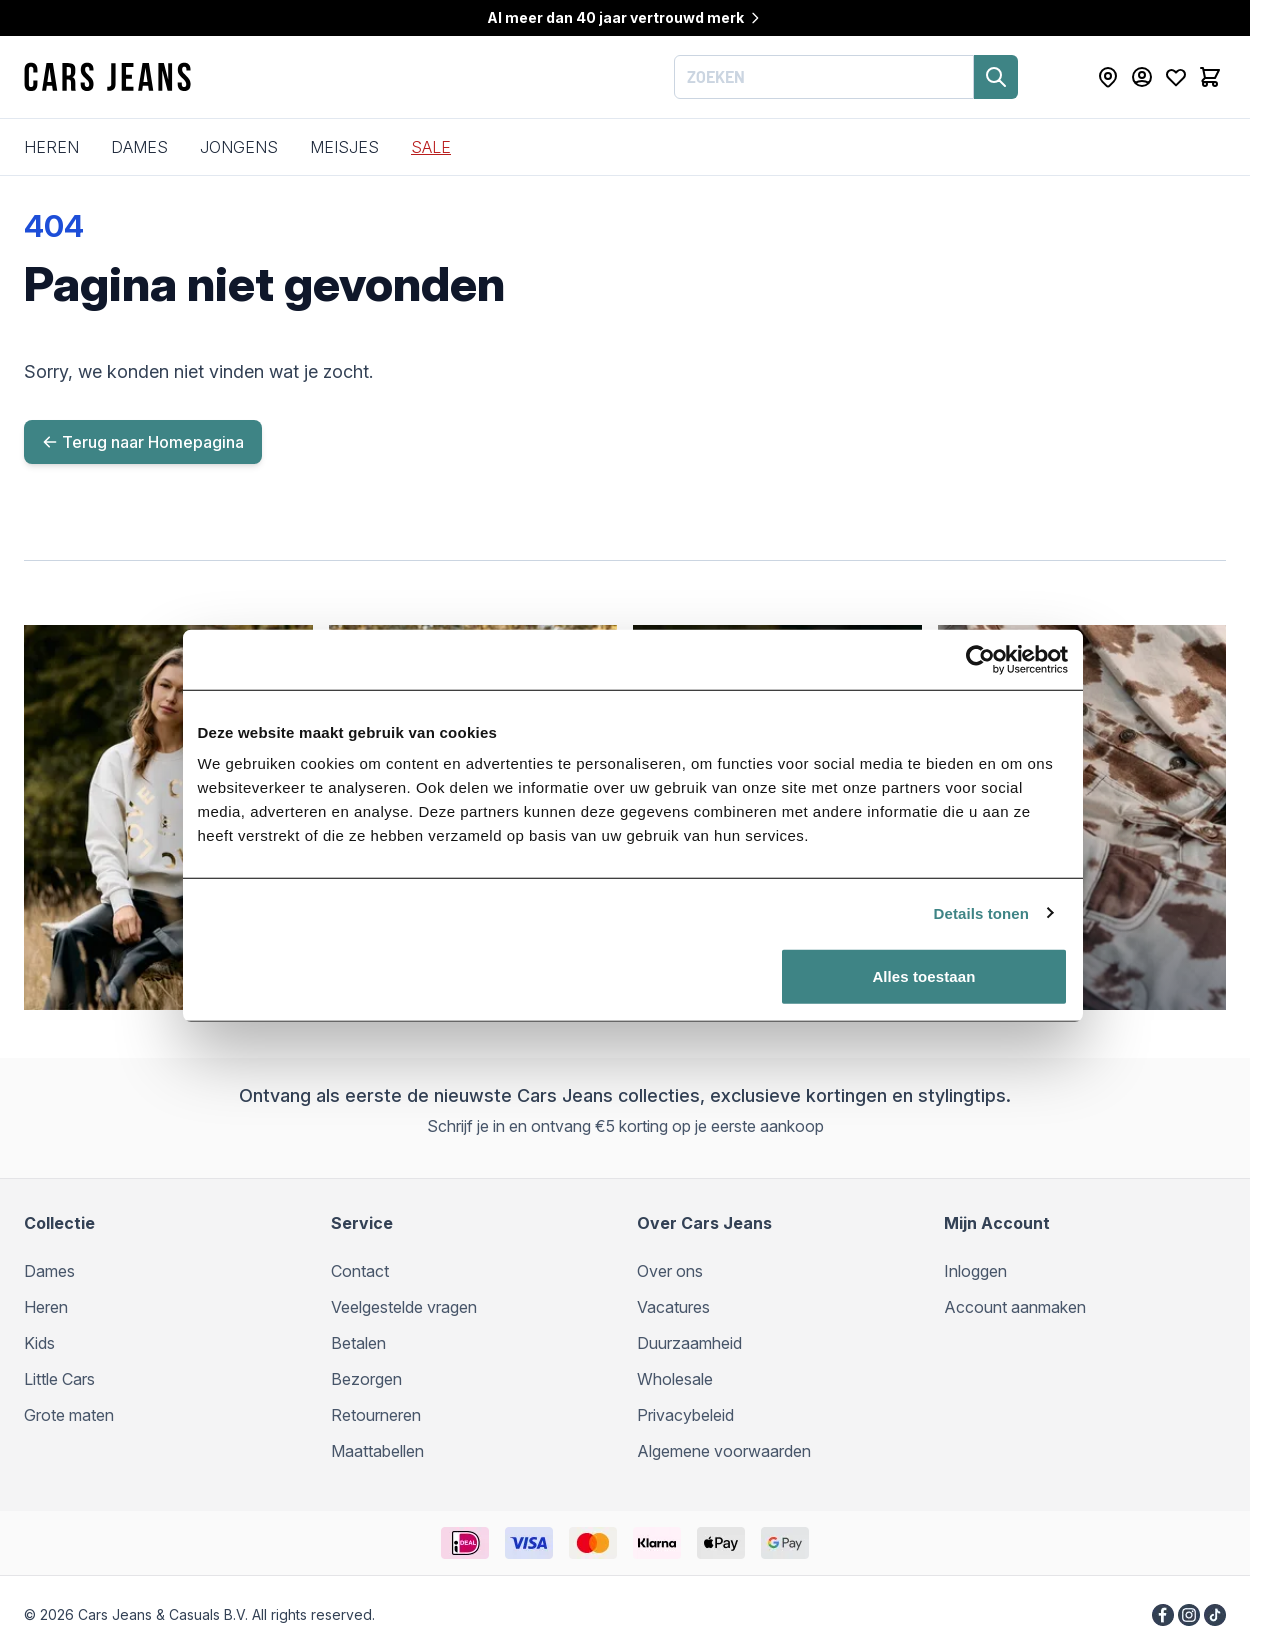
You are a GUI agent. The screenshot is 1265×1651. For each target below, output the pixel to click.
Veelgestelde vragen (404, 1307)
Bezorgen (366, 1379)
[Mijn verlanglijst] (1176, 77)
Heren (51, 147)
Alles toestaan (929, 1013)
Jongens (239, 147)
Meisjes (344, 147)
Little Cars (59, 1379)
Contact (360, 1271)
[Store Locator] (1108, 77)
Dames (139, 147)
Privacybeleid (685, 1415)
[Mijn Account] (1142, 77)
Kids (39, 1343)
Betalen (358, 1343)
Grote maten (69, 1415)
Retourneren (376, 1415)
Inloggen (975, 1271)
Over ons (670, 1271)
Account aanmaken (1015, 1307)
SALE (431, 147)
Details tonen (989, 950)
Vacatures (673, 1307)
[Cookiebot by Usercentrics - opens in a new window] (988, 697)
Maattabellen (377, 1451)
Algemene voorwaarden (724, 1451)
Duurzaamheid (689, 1343)
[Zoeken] (996, 77)
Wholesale (675, 1379)
